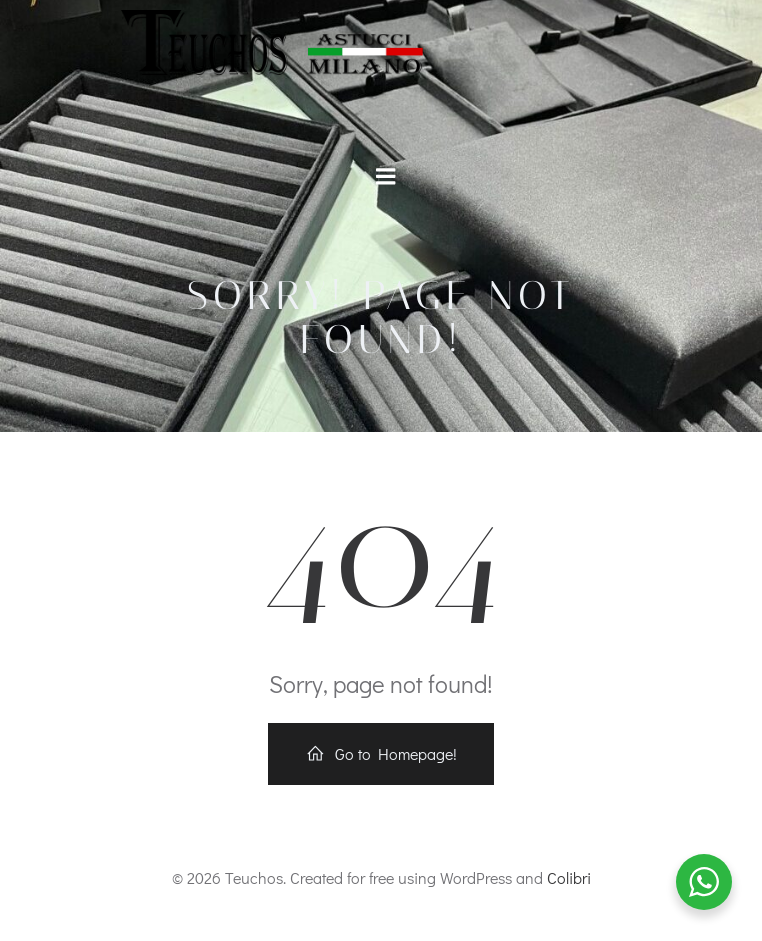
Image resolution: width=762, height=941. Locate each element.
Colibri (569, 877)
